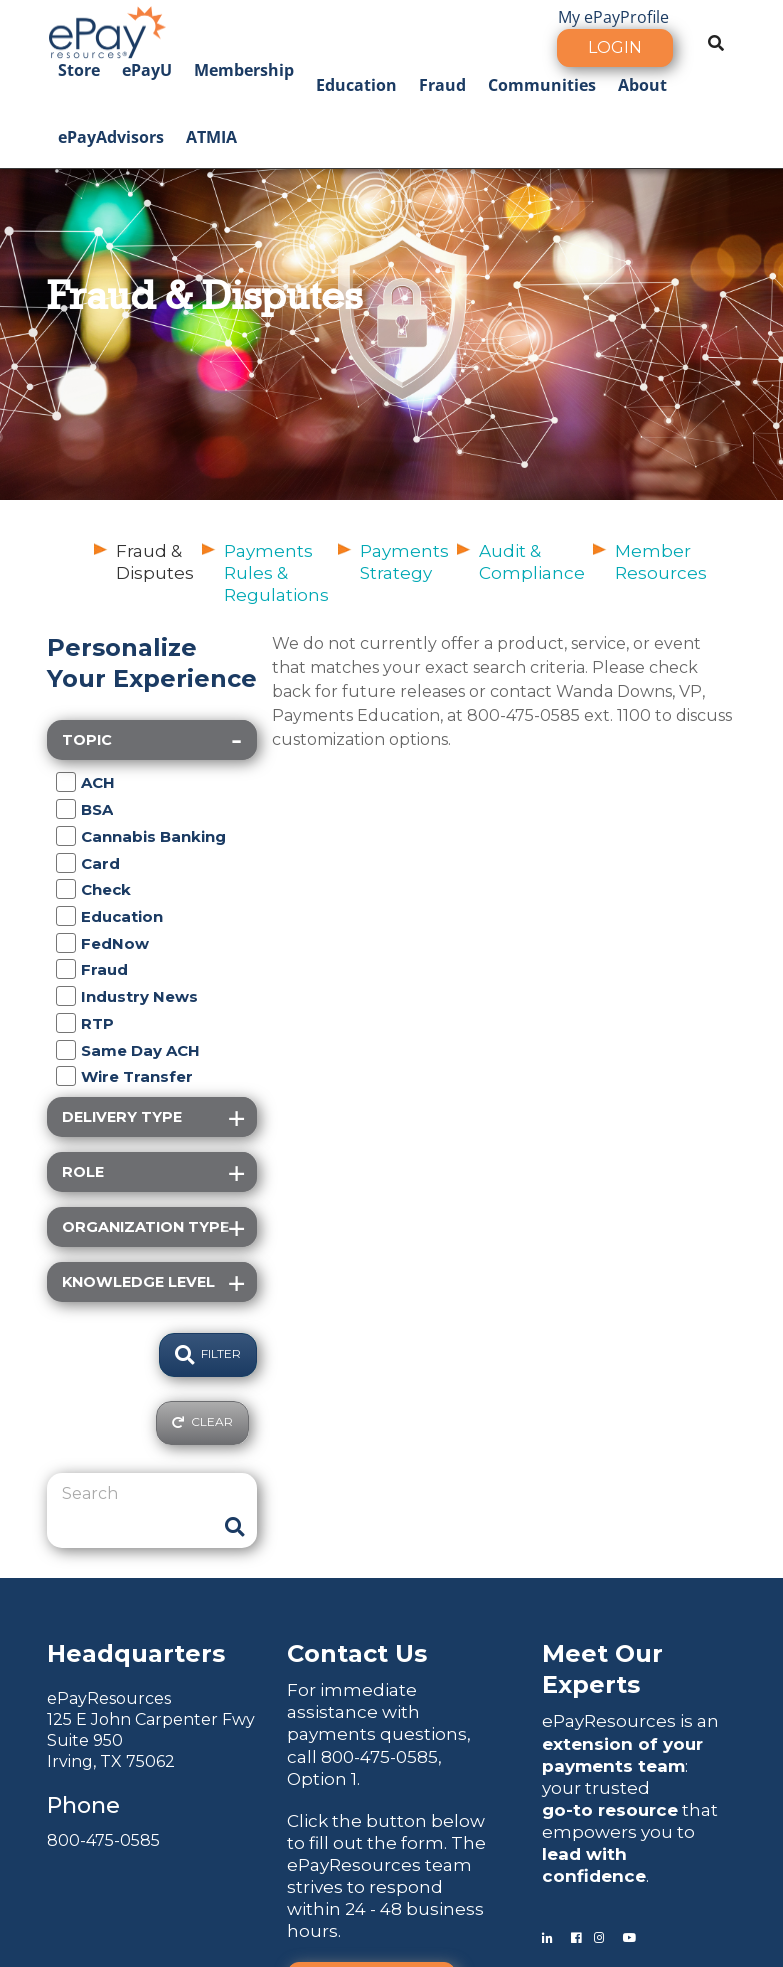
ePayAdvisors (111, 137)
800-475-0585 (103, 1840)
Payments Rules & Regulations (276, 573)
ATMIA (211, 137)
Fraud (442, 85)
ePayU (147, 70)
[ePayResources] (107, 30)
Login (615, 47)
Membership (244, 70)
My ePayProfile (613, 17)
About (642, 85)
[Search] (137, 1494)
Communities (542, 85)
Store (79, 70)
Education (356, 85)
